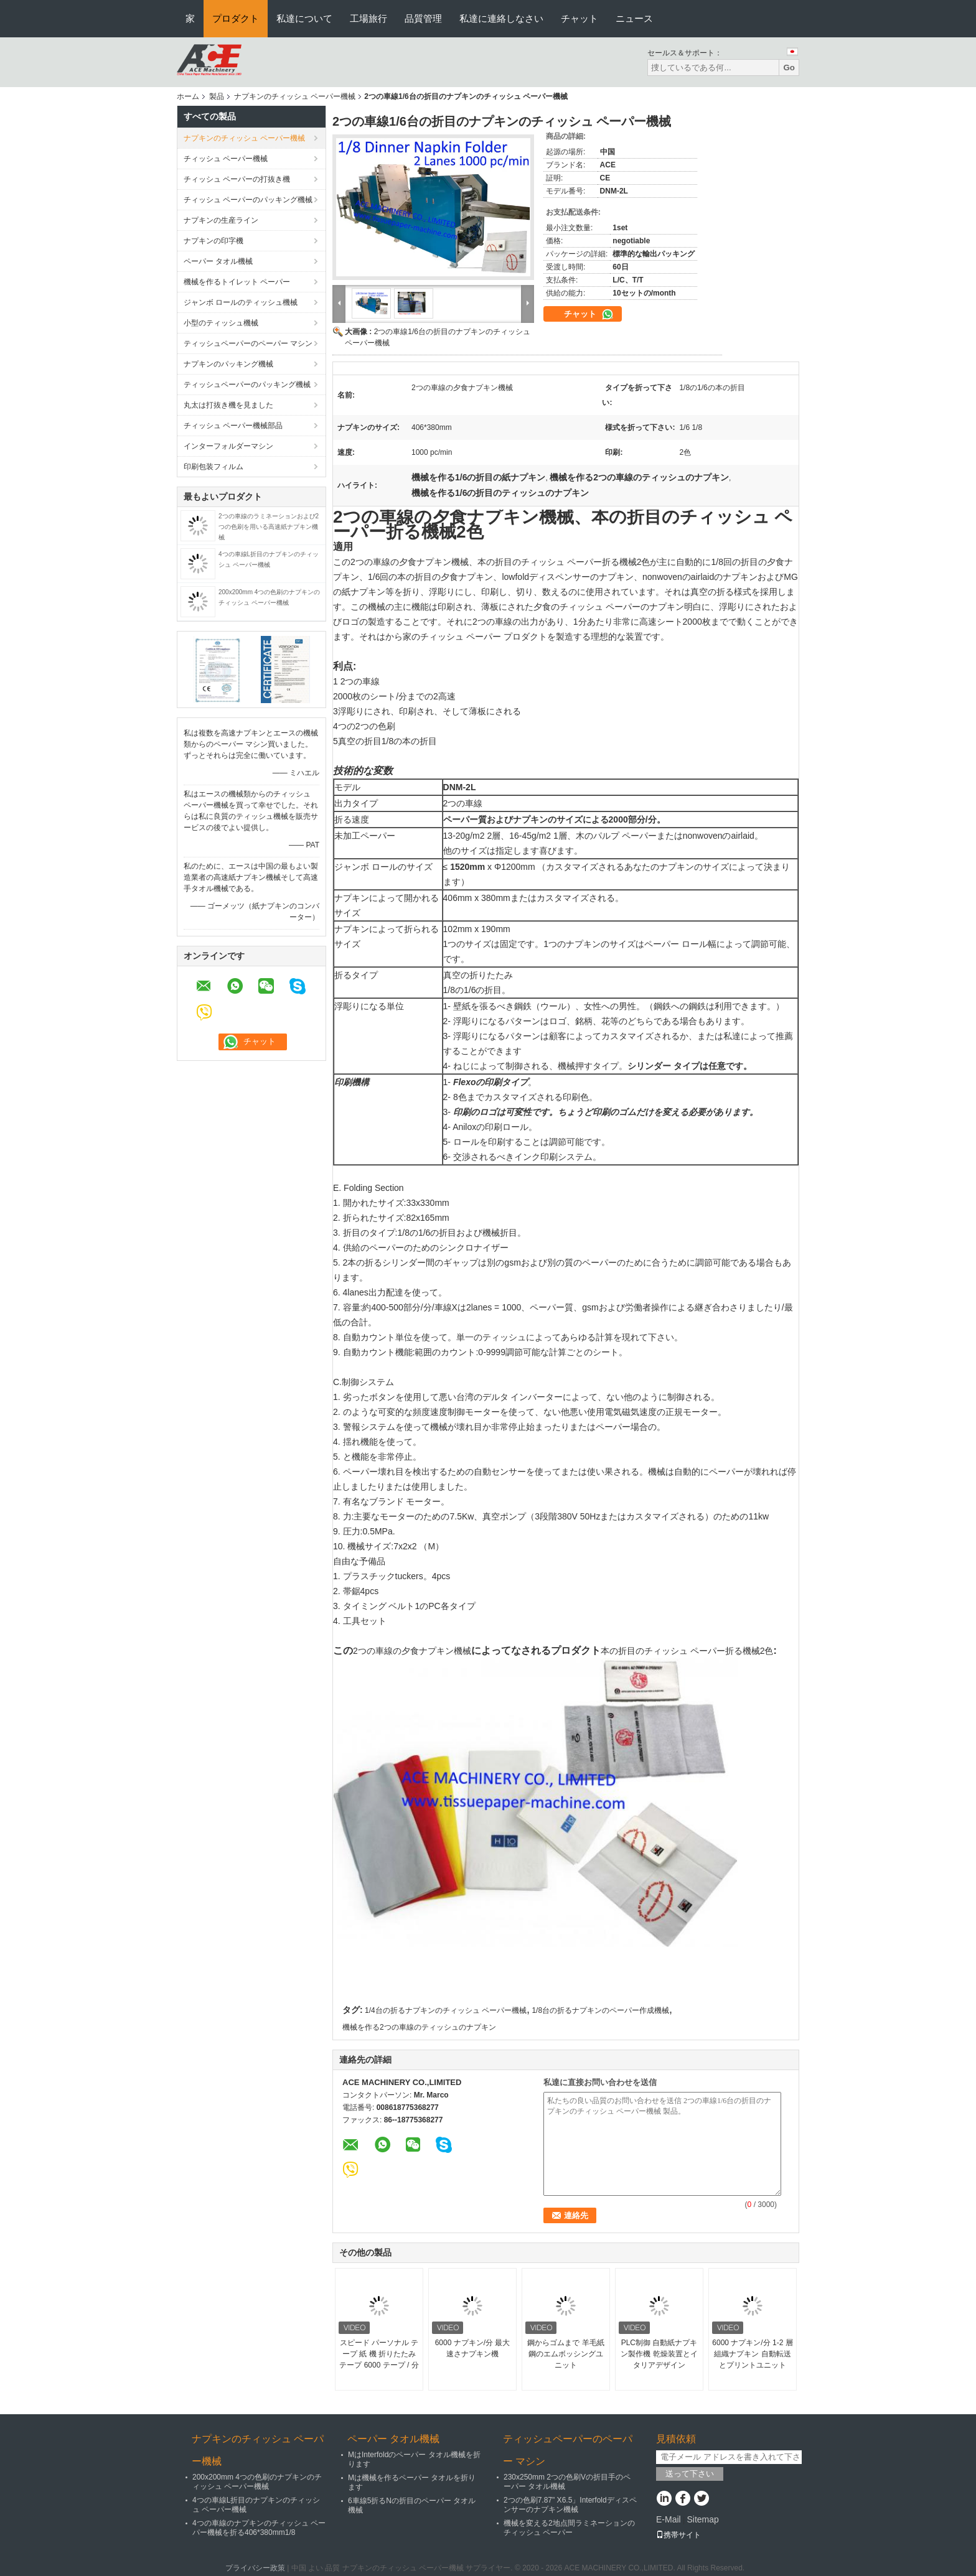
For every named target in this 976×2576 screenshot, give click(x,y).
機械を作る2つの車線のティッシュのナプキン (419, 2027)
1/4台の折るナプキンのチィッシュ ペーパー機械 (446, 2010)
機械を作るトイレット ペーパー (237, 282)
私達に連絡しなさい (501, 18)
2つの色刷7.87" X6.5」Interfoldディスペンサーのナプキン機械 (570, 2505)
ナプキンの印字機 (213, 240)
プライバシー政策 (255, 2568)
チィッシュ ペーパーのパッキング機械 (248, 199)
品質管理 (423, 18)
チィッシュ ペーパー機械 (226, 158)
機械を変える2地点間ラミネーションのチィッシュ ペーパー (569, 2528)
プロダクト (235, 18)
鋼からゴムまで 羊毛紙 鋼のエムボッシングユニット (565, 2353)
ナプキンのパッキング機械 (228, 364)
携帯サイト (678, 2535)
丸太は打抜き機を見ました (228, 405)
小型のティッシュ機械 (221, 323)
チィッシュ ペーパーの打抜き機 (237, 179)
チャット (579, 18)
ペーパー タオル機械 (218, 261)
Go (789, 67)
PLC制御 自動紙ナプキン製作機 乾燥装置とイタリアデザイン (659, 2353)
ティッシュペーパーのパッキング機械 (247, 384)
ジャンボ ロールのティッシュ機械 (241, 302)
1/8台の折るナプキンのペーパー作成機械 (600, 2010)
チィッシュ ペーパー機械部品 (233, 425)
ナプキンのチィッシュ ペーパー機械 (294, 96)
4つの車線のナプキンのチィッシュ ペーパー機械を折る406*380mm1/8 (259, 2528)
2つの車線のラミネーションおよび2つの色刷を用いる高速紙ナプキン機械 (268, 527)
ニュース (634, 18)
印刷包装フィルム (213, 466)
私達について (304, 18)
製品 (216, 96)
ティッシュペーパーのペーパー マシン (248, 343)
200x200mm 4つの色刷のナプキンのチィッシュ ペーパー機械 (257, 2482)
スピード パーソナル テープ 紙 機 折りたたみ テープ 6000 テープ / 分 (378, 2353)
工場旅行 (368, 18)
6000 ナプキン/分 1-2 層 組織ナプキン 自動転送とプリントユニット (752, 2353)
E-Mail (668, 2519)
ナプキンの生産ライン (221, 220)
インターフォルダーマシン (228, 446)
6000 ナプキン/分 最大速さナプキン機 (472, 2348)
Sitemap (702, 2519)
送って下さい (689, 2473)
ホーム (188, 96)
